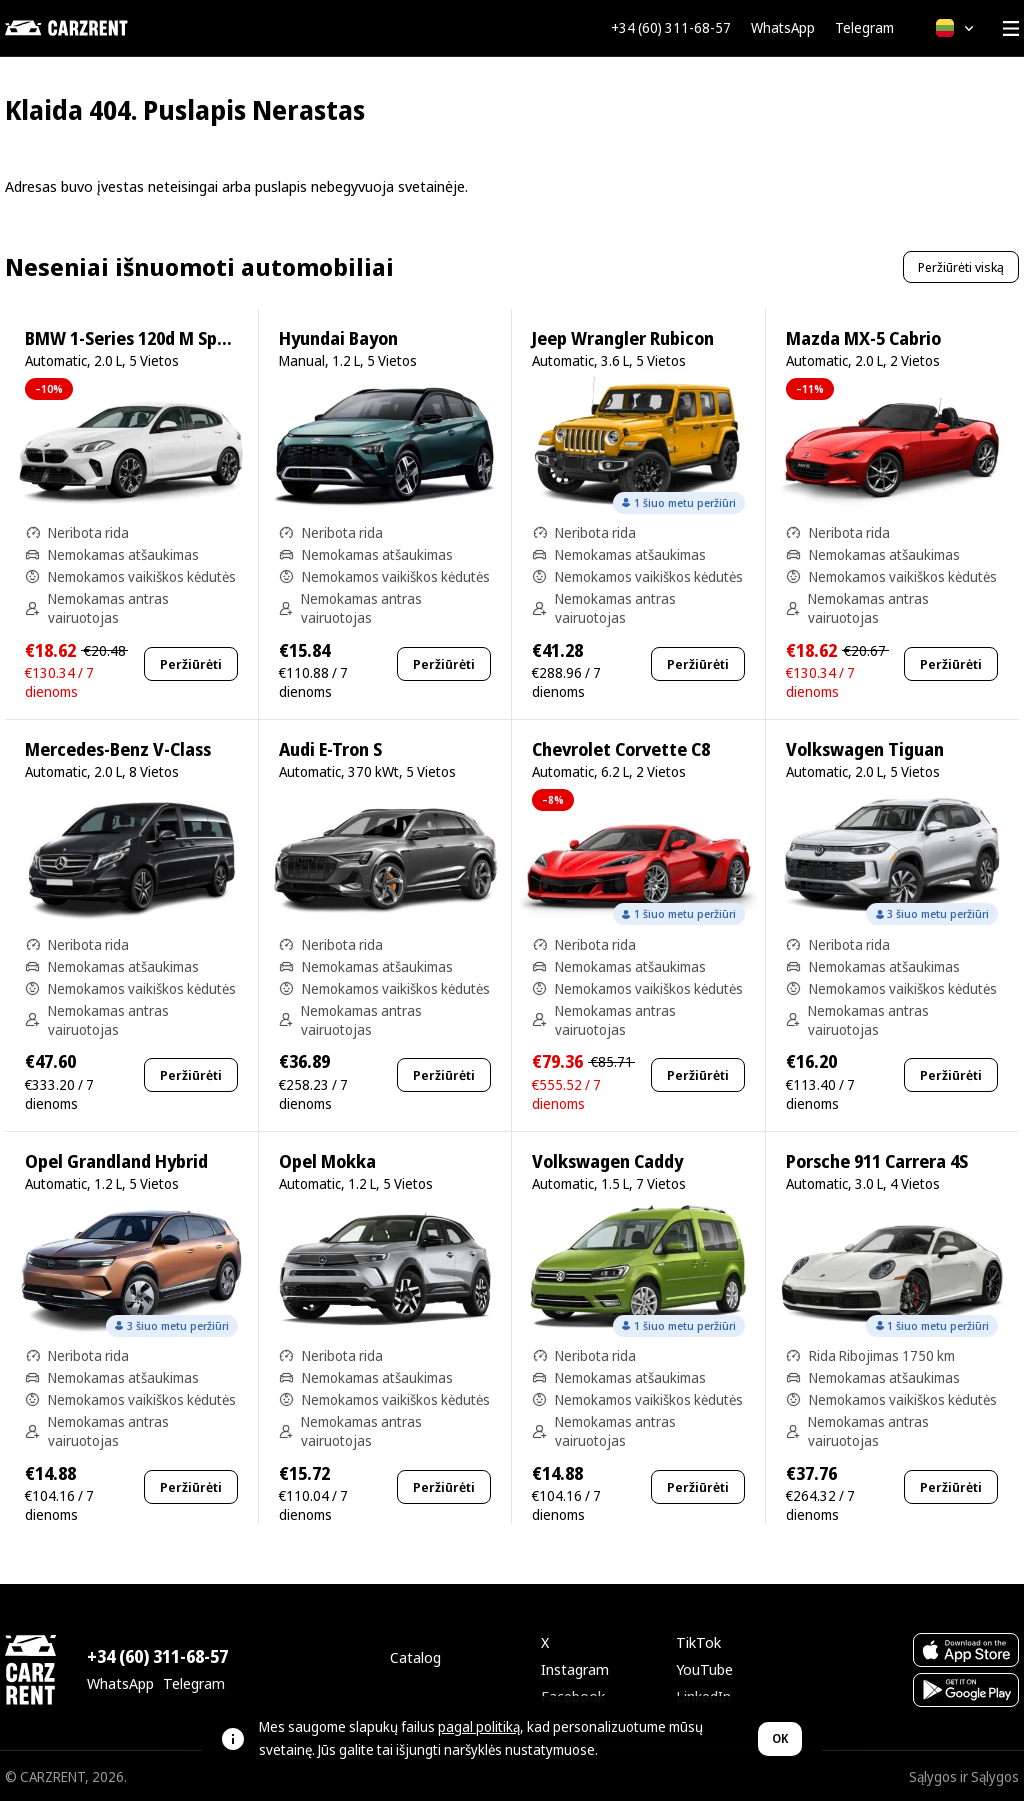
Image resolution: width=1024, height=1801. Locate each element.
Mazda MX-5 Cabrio (863, 338)
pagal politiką (479, 1726)
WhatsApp (783, 28)
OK (780, 1738)
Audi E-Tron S (330, 749)
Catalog (415, 1657)
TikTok (698, 1642)
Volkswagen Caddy (607, 1161)
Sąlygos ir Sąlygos (964, 1776)
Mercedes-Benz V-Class (118, 749)
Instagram (575, 1669)
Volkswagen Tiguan (865, 749)
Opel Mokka (327, 1161)
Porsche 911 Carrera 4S (877, 1161)
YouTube (704, 1669)
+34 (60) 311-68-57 (671, 28)
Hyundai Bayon (338, 338)
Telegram (864, 28)
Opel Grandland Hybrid (116, 1161)
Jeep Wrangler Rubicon (623, 338)
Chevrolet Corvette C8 (621, 749)
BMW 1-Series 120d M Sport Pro (149, 338)
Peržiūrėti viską (961, 267)
